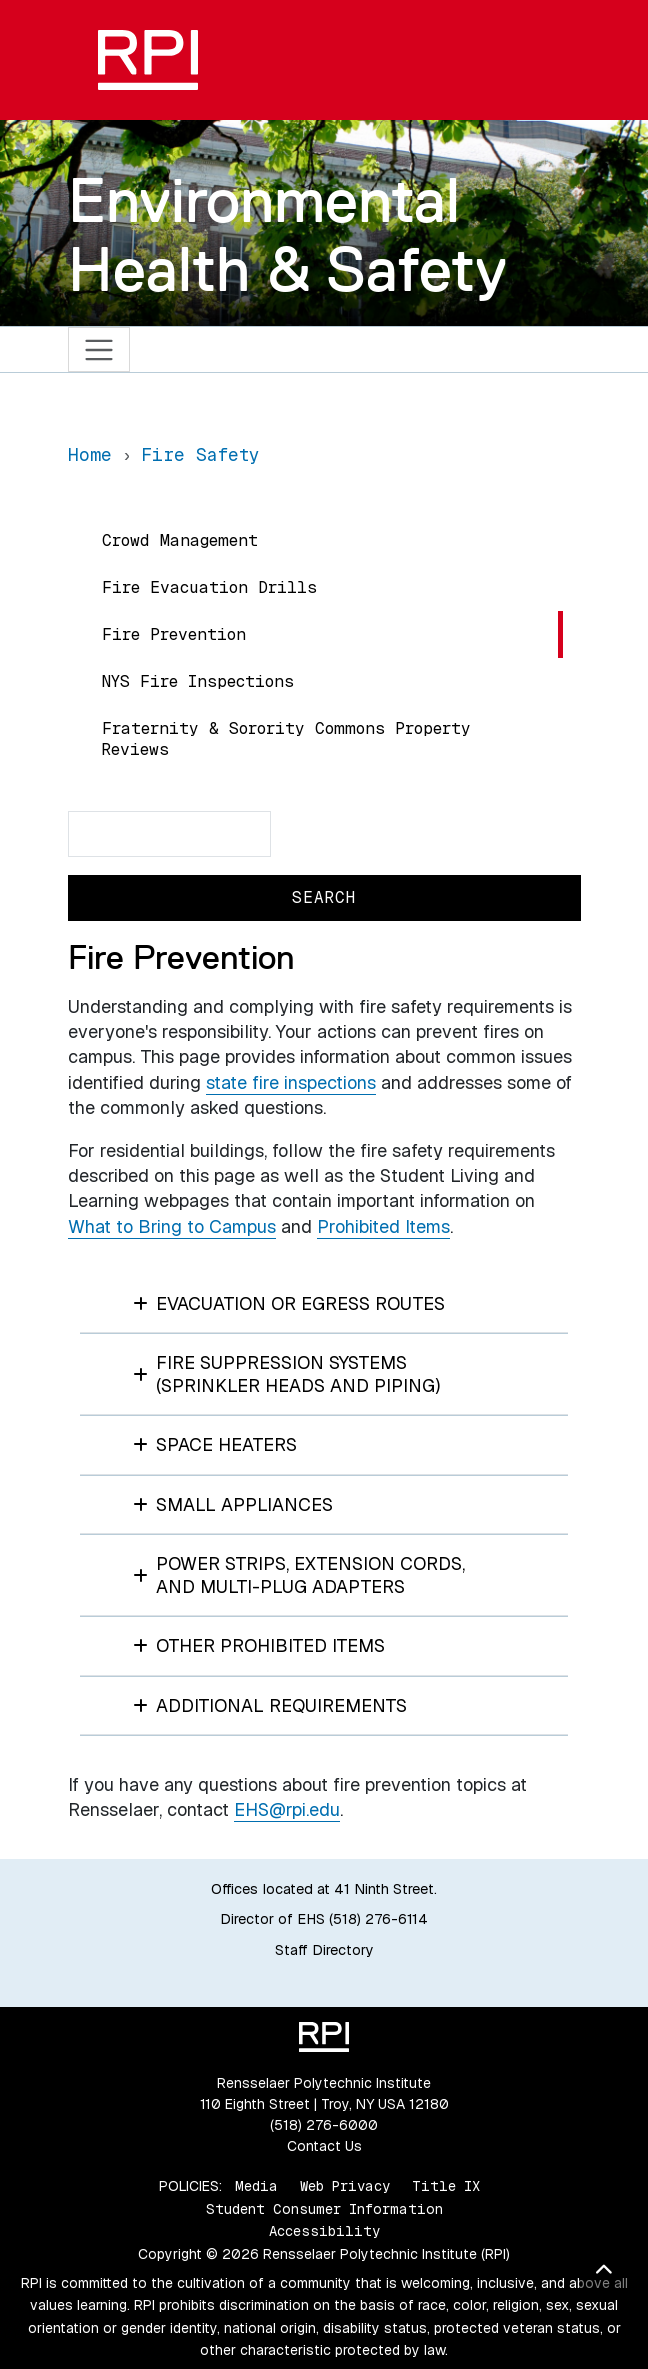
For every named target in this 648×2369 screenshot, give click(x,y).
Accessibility (324, 2231)
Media (256, 2186)
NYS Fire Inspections (198, 681)
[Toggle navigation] (99, 349)
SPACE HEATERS (215, 1444)
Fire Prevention (174, 634)
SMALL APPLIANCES (233, 1504)
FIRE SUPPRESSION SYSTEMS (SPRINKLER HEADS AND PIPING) (287, 1374)
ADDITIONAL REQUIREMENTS (270, 1705)
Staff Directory (324, 1950)
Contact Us (324, 2146)
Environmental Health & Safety (287, 234)
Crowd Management (180, 540)
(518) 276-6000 (324, 2125)
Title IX (446, 2186)
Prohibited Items (383, 1226)
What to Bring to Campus (172, 1226)
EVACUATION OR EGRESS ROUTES (289, 1303)
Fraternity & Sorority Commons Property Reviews (286, 739)
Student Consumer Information (324, 2209)
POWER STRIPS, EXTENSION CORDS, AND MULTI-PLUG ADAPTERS (299, 1575)
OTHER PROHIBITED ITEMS (259, 1645)
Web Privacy (345, 2186)
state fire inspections (291, 1082)
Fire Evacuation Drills (209, 587)
